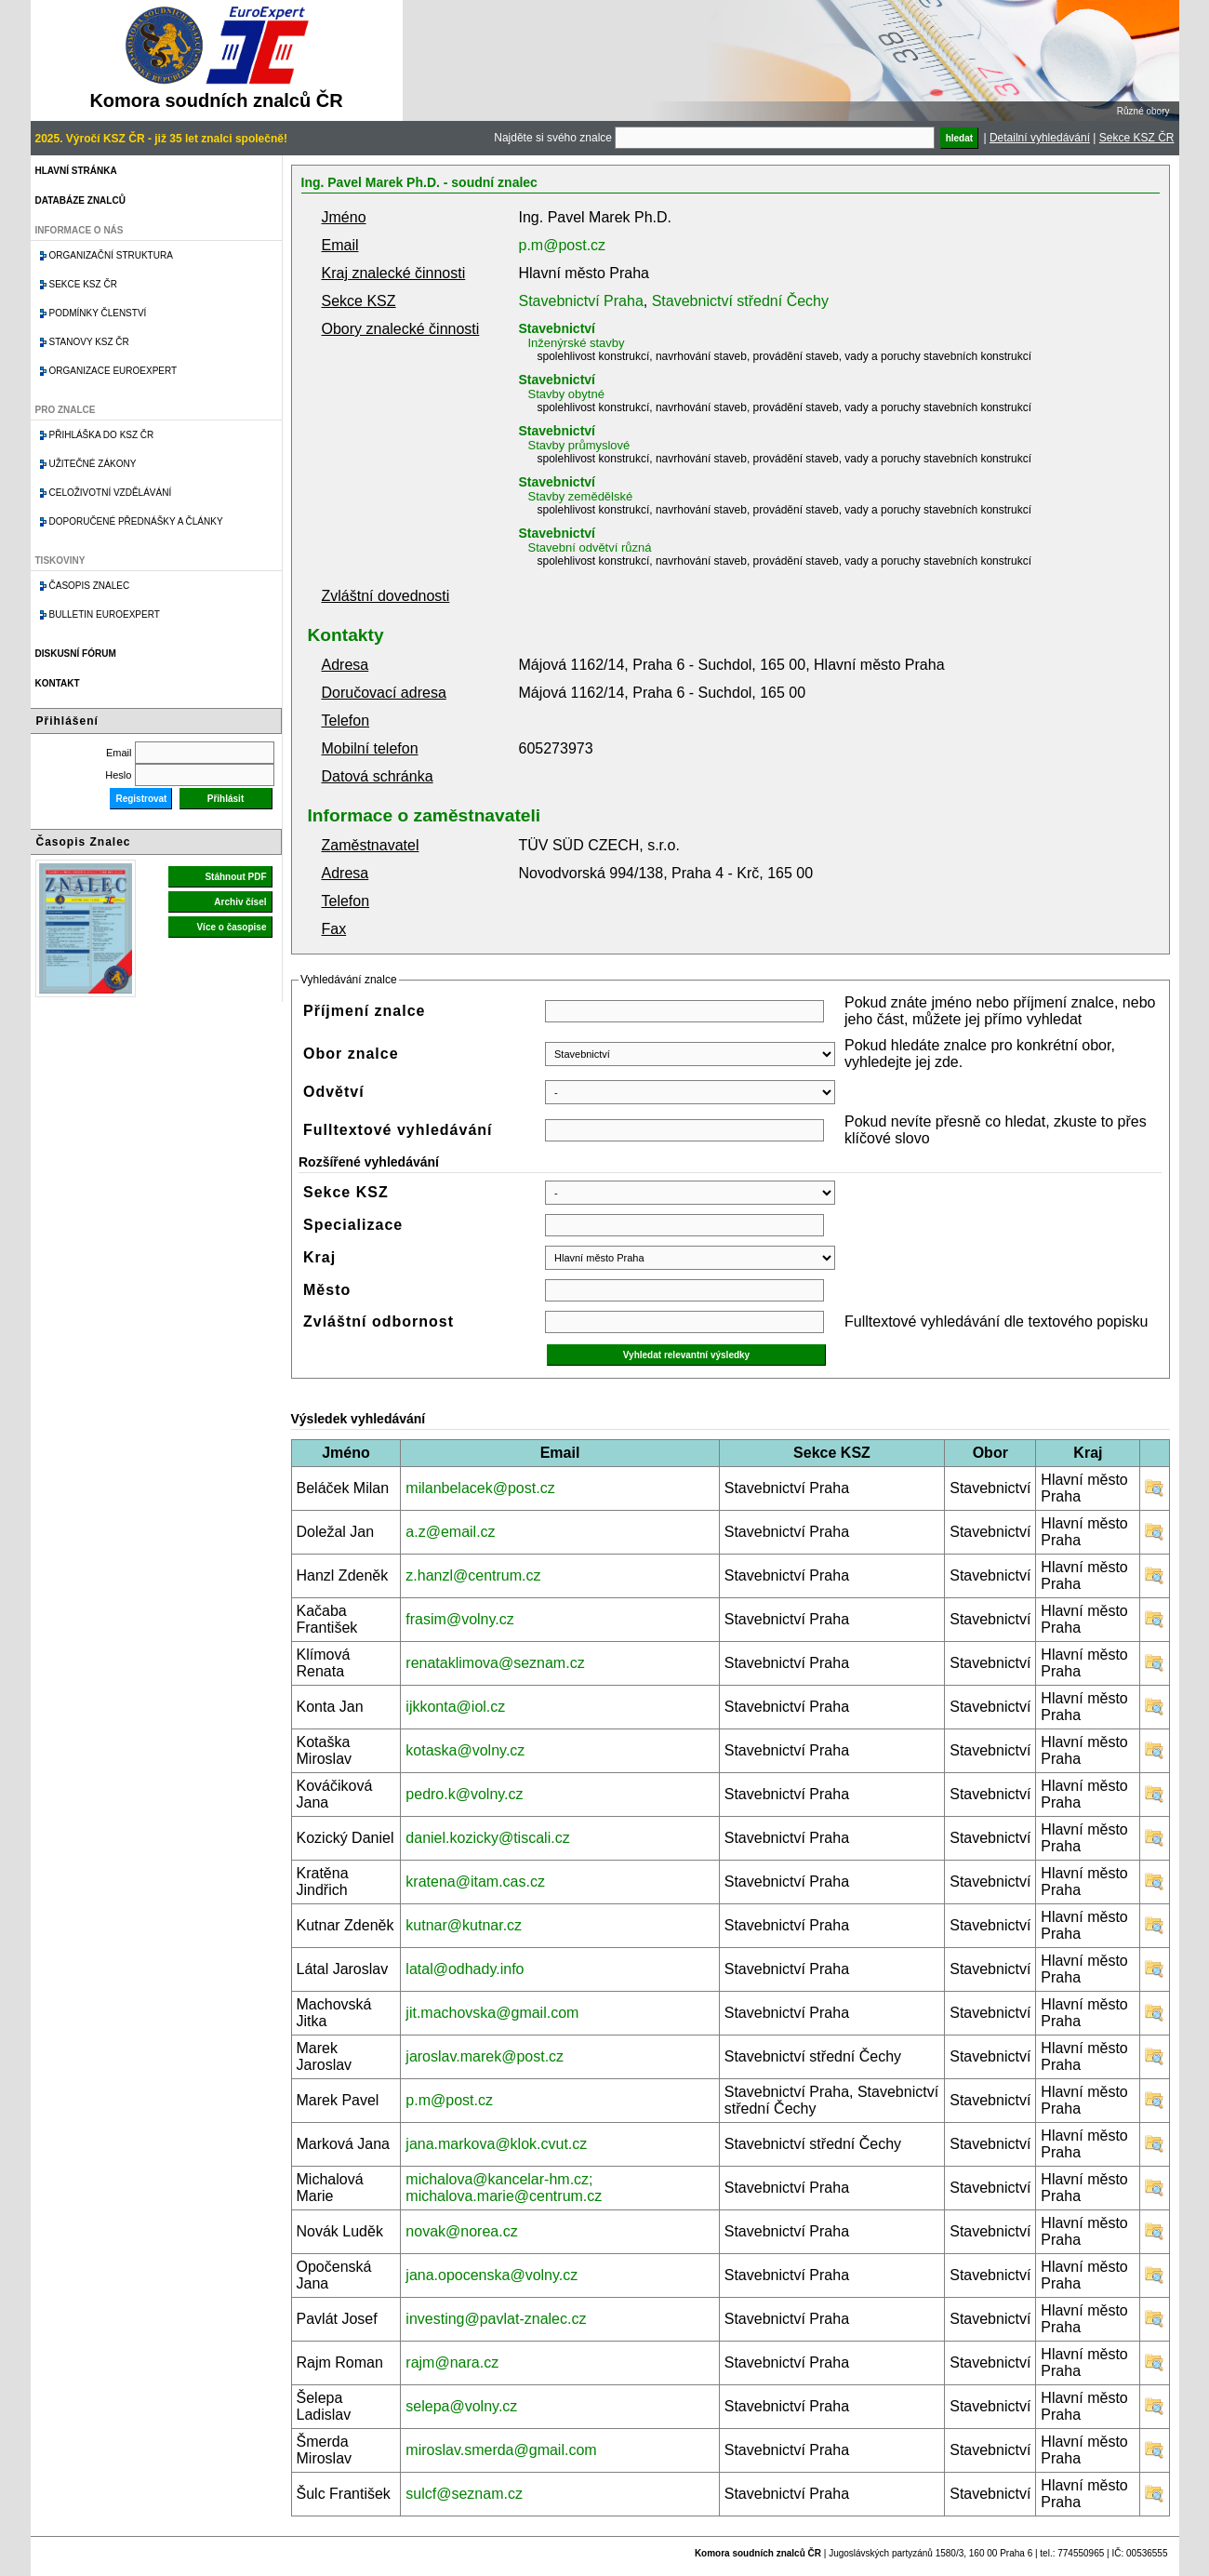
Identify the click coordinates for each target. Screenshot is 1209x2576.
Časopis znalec (89, 586)
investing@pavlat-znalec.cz (495, 2319)
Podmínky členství (98, 313)
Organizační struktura (111, 255)
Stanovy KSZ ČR (89, 342)
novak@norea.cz (461, 2231)
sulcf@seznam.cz (464, 2494)
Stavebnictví (557, 328)
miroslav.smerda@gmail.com (500, 2450)
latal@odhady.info (464, 1969)
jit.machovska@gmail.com (491, 2013)
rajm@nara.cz (451, 2362)
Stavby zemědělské (580, 496)
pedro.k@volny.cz (464, 1794)
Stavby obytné (566, 394)
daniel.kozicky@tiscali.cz (487, 1838)
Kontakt (57, 683)
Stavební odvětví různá (590, 547)
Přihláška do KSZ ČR (101, 435)
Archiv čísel (240, 902)
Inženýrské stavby (576, 343)
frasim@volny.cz (459, 1619)
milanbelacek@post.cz (479, 1488)
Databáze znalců (80, 200)
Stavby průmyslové (579, 445)
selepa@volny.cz (461, 2406)
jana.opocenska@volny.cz (491, 2275)
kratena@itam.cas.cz (475, 1881)
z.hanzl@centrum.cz (472, 1575)
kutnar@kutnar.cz (463, 1925)
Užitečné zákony (93, 464)
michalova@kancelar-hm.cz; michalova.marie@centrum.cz (503, 2187)
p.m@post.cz (562, 245)
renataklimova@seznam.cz (494, 1663)
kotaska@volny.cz (465, 1750)
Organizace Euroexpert (113, 371)
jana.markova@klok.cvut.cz (496, 2144)
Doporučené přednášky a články (136, 521)
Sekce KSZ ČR (1137, 137)
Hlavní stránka (76, 171)
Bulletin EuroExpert (104, 614)
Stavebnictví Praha (581, 301)
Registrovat (140, 799)
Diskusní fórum (75, 653)
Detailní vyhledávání (1040, 137)
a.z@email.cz (450, 1532)
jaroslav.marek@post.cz (484, 2056)
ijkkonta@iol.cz (455, 1707)
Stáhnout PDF (235, 877)
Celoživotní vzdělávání (110, 492)
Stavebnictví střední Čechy (740, 301)
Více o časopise (231, 927)
